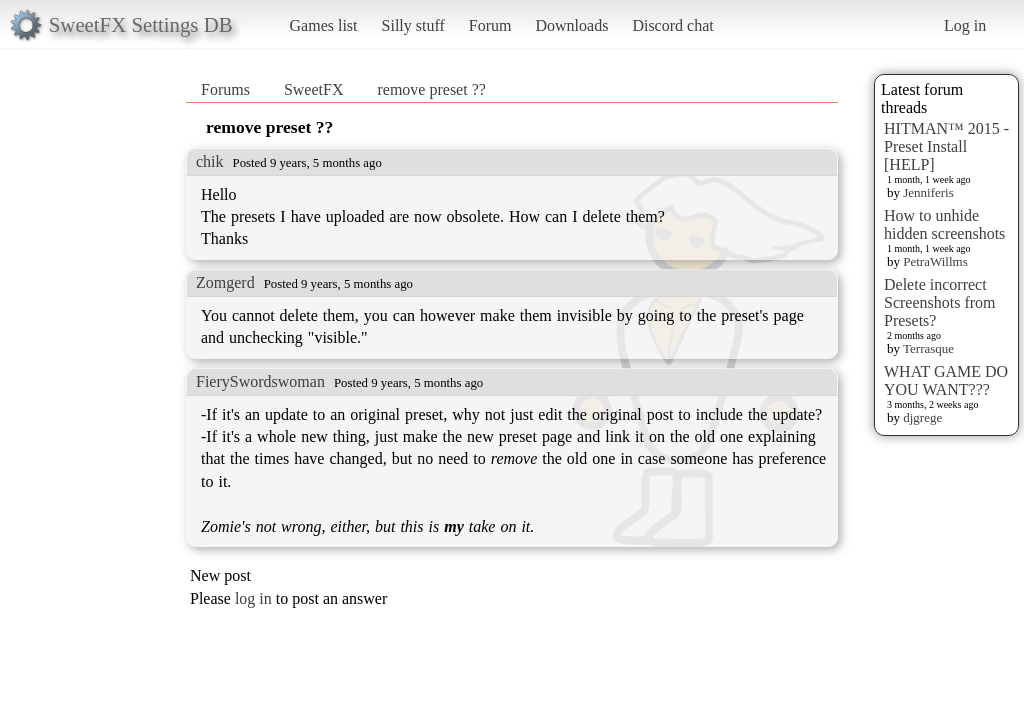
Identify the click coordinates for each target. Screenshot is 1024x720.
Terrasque (928, 348)
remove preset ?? (431, 89)
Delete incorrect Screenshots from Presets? (940, 302)
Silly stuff (413, 25)
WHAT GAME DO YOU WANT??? (946, 380)
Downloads (571, 25)
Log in (965, 25)
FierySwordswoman (260, 381)
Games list (324, 25)
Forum (490, 25)
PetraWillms (935, 261)
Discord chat (672, 25)
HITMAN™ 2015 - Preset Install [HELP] (946, 146)
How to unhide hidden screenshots (944, 224)
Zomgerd (225, 282)
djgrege (922, 417)
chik (210, 161)
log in (253, 598)
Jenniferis (928, 192)
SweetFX (314, 89)
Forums (225, 89)
